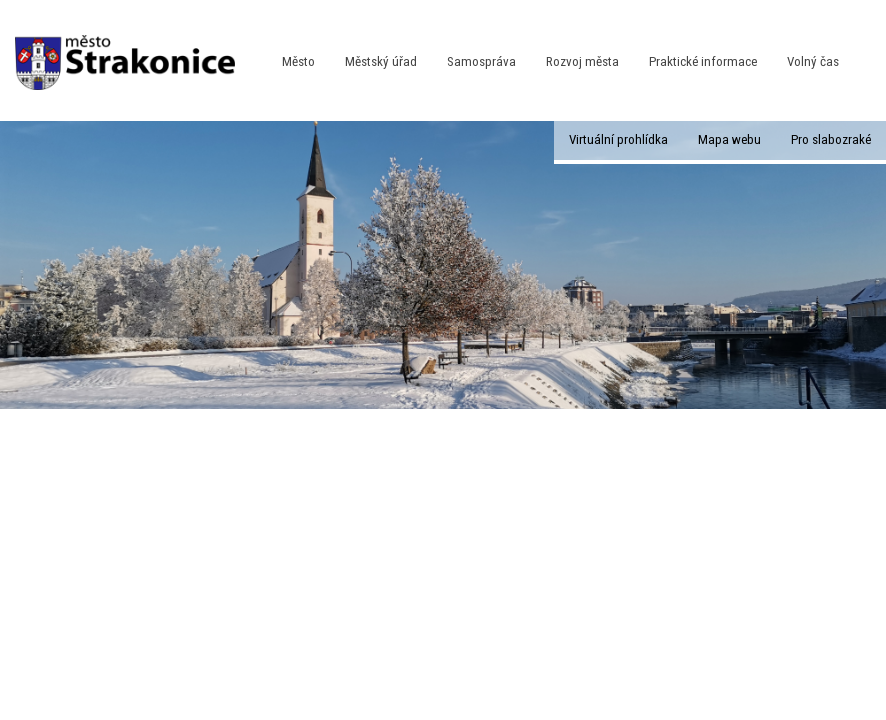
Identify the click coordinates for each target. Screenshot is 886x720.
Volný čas (813, 61)
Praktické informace (703, 61)
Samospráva (481, 61)
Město (298, 61)
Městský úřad (381, 61)
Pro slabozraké (831, 139)
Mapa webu (729, 139)
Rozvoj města (582, 61)
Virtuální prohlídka (618, 139)
